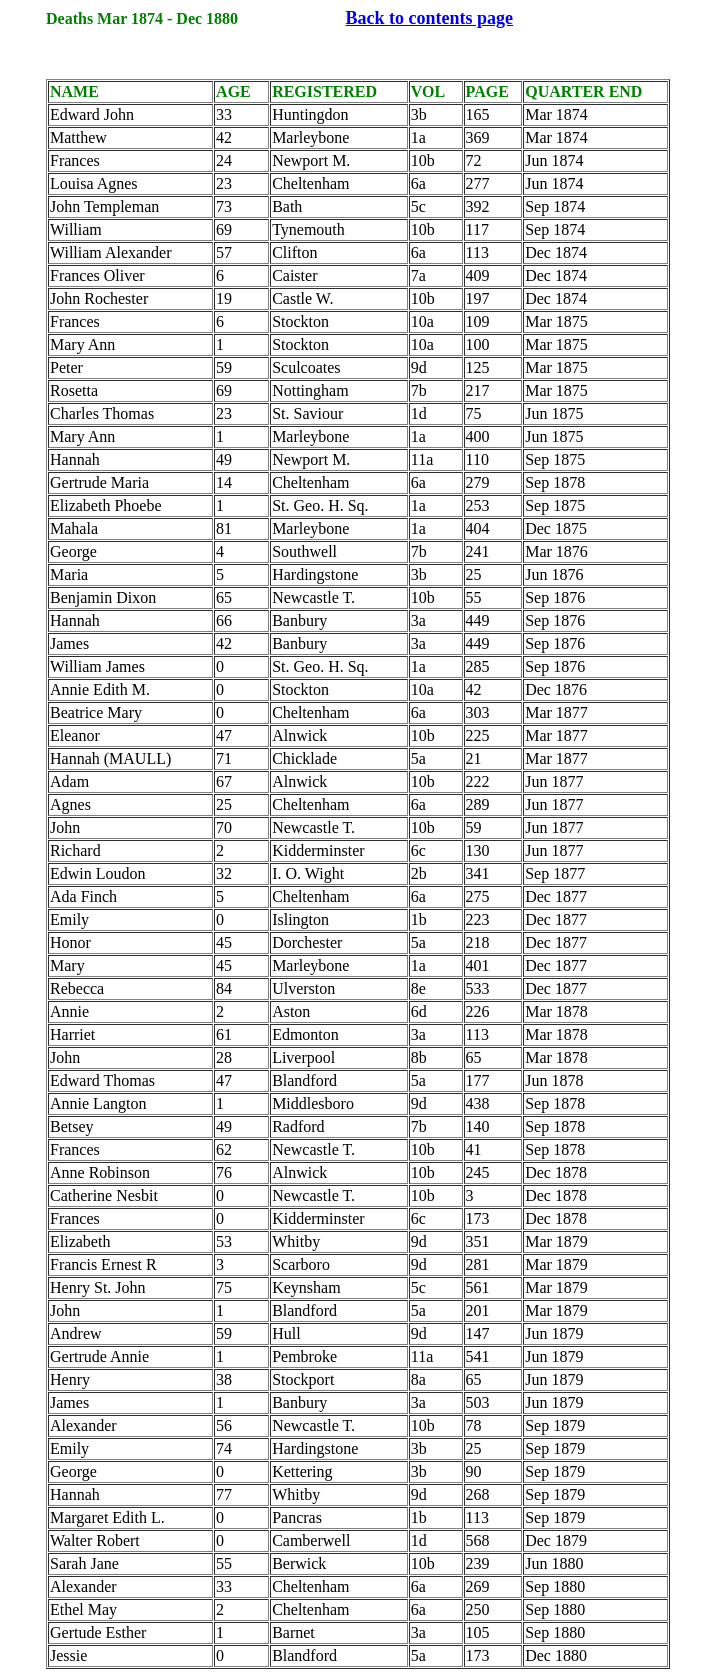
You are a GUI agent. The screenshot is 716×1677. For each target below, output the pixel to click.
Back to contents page (430, 18)
